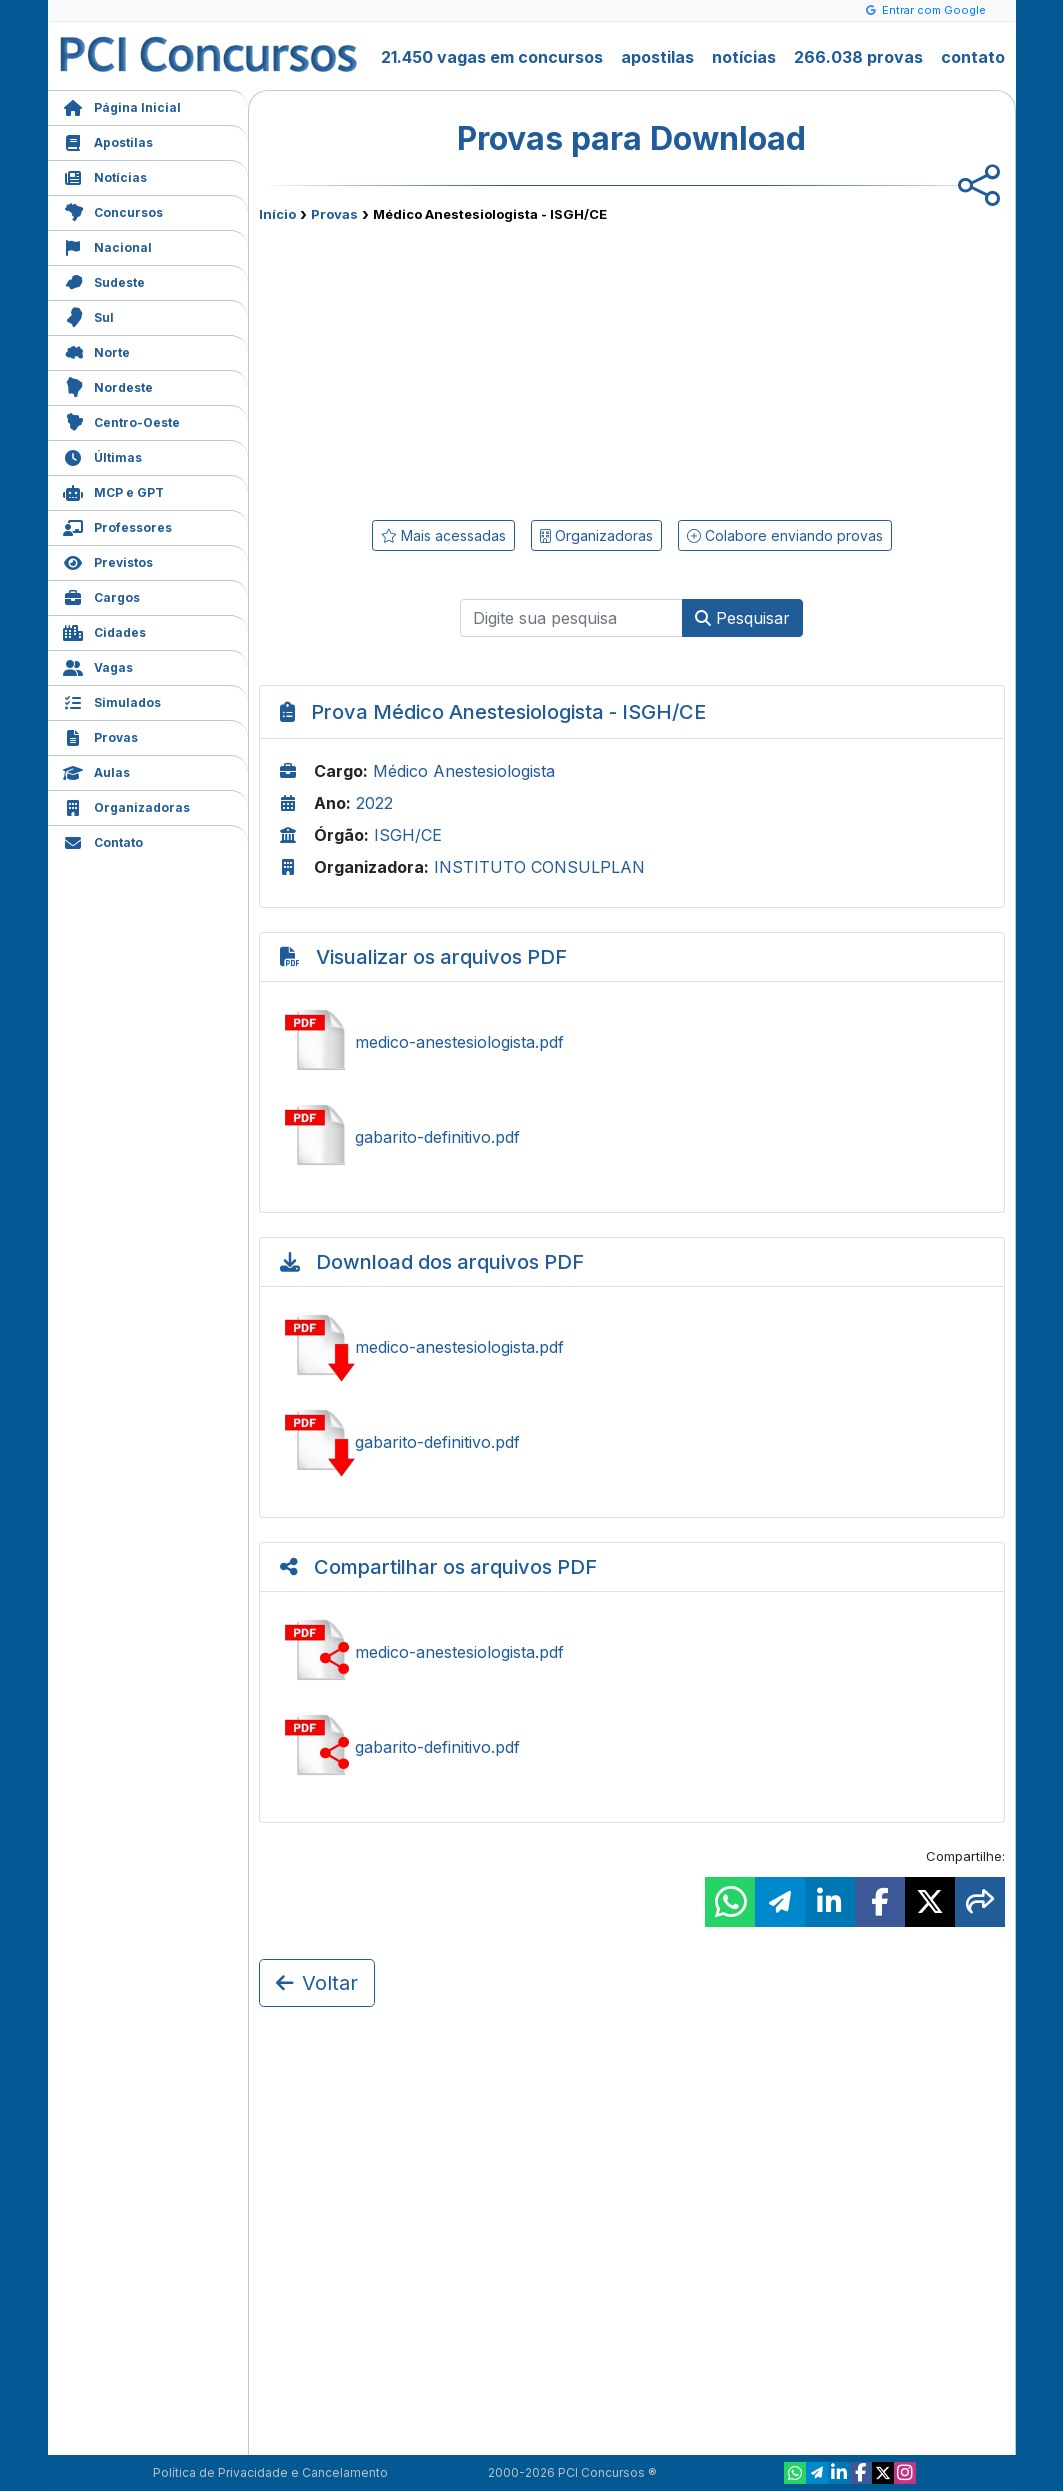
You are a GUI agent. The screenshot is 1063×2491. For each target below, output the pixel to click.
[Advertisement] (469, 367)
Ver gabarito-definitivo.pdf (632, 1137)
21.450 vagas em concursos (492, 57)
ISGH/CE (408, 835)
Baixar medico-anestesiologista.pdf (632, 1347)
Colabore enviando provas (785, 535)
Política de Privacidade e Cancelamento (270, 2472)
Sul (88, 315)
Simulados (112, 700)
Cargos (101, 595)
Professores (117, 525)
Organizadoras (126, 805)
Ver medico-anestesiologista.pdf (632, 1042)
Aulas (96, 770)
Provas (100, 735)
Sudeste (104, 280)
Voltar (317, 1983)
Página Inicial (122, 105)
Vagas (98, 665)
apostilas (657, 57)
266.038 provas (858, 57)
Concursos (113, 210)
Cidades (104, 630)
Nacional (107, 245)
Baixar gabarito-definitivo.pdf (632, 1442)
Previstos (108, 560)
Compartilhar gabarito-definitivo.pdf (632, 1747)
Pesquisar (742, 618)
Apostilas (108, 140)
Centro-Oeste (121, 420)
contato (973, 57)
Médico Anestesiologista (464, 771)
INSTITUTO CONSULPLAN (539, 867)
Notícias (105, 175)
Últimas (102, 455)
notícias (744, 57)
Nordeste (108, 385)
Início (277, 214)
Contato (103, 840)
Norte (96, 350)
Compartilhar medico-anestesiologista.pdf (632, 1652)
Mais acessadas (443, 535)
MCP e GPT (113, 490)
